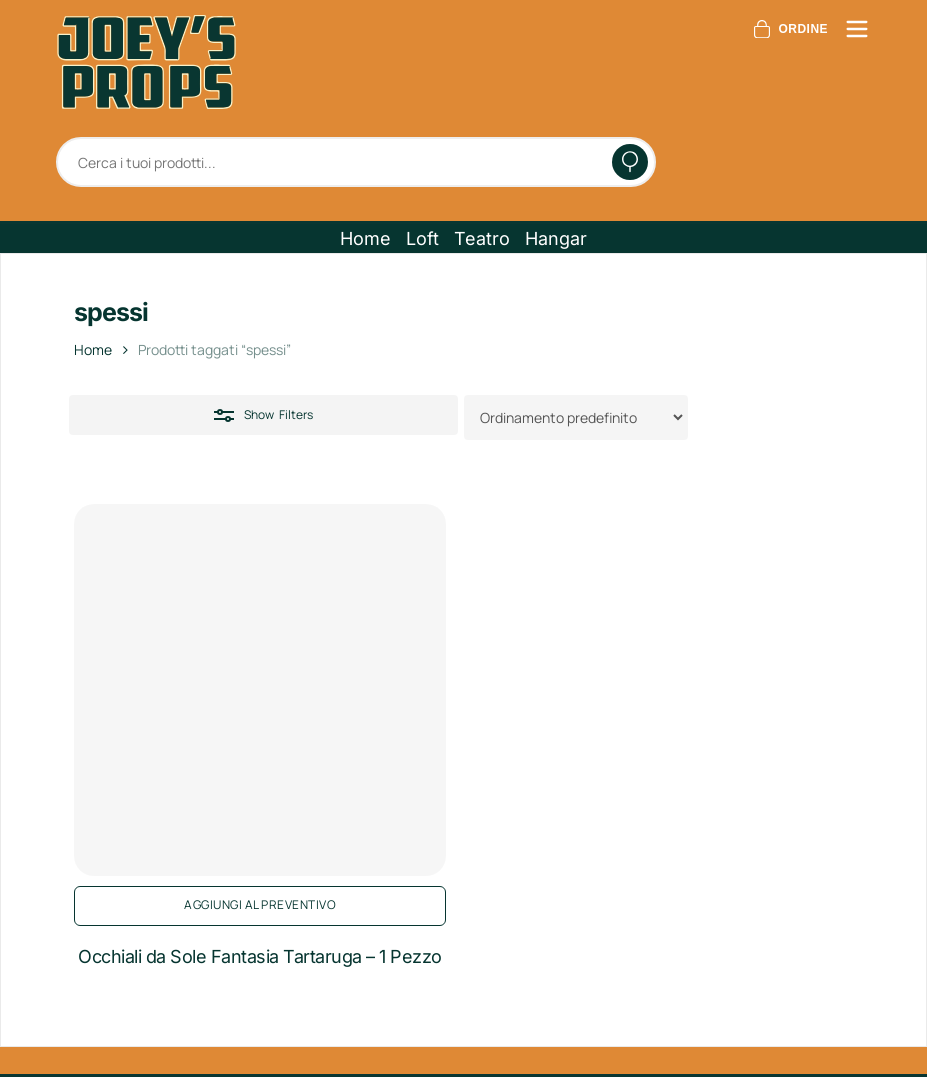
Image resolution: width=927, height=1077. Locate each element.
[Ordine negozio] (576, 417)
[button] (365, 239)
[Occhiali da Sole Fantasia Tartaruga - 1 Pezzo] (260, 690)
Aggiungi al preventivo (260, 904)
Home (93, 349)
